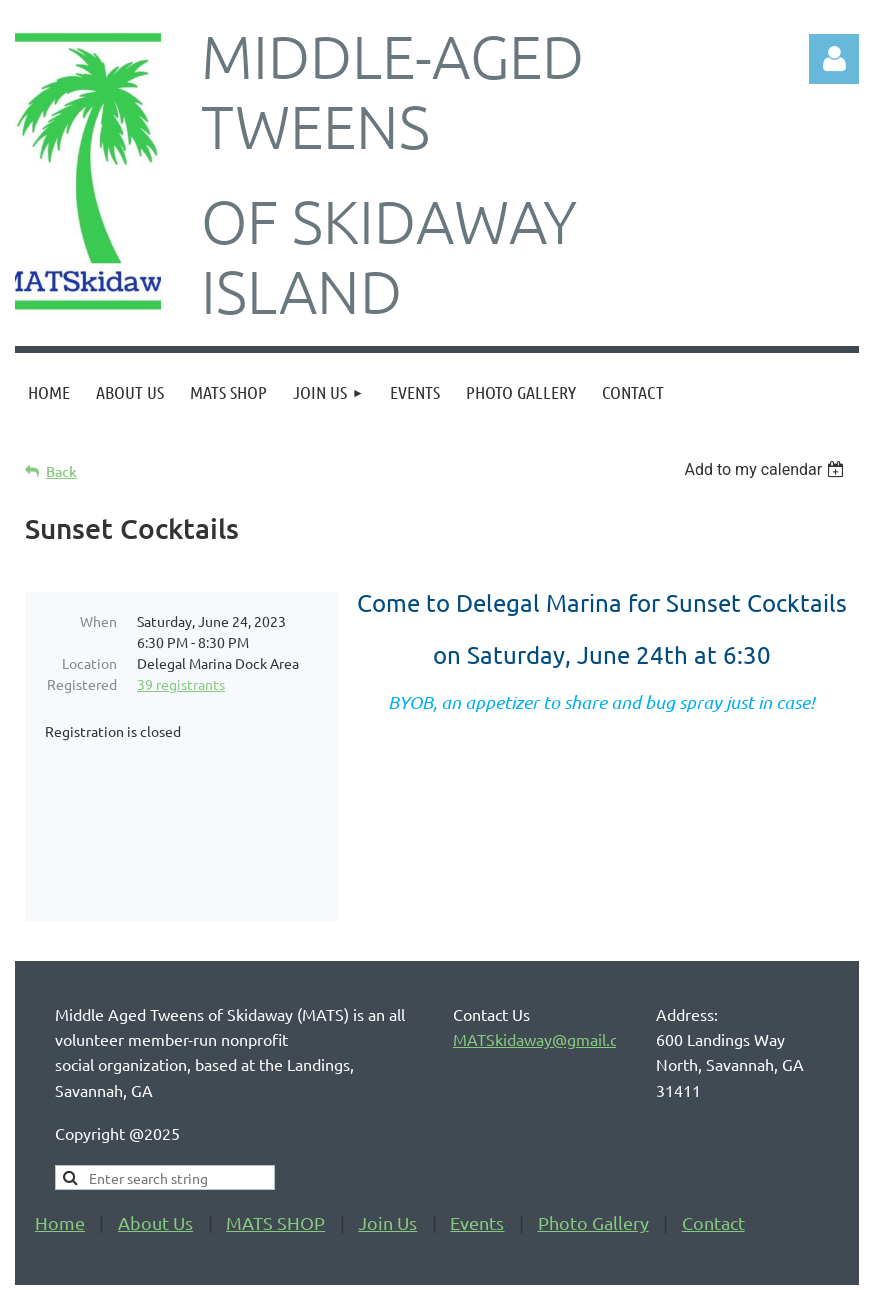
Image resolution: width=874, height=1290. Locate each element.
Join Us (387, 1167)
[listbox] (766, 469)
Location (89, 663)
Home (60, 1167)
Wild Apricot (620, 1265)
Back (61, 471)
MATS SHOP (275, 1167)
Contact (713, 1167)
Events (477, 1167)
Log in (834, 59)
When (98, 621)
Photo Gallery (593, 1167)
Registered (82, 684)
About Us (155, 1167)
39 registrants (181, 684)
